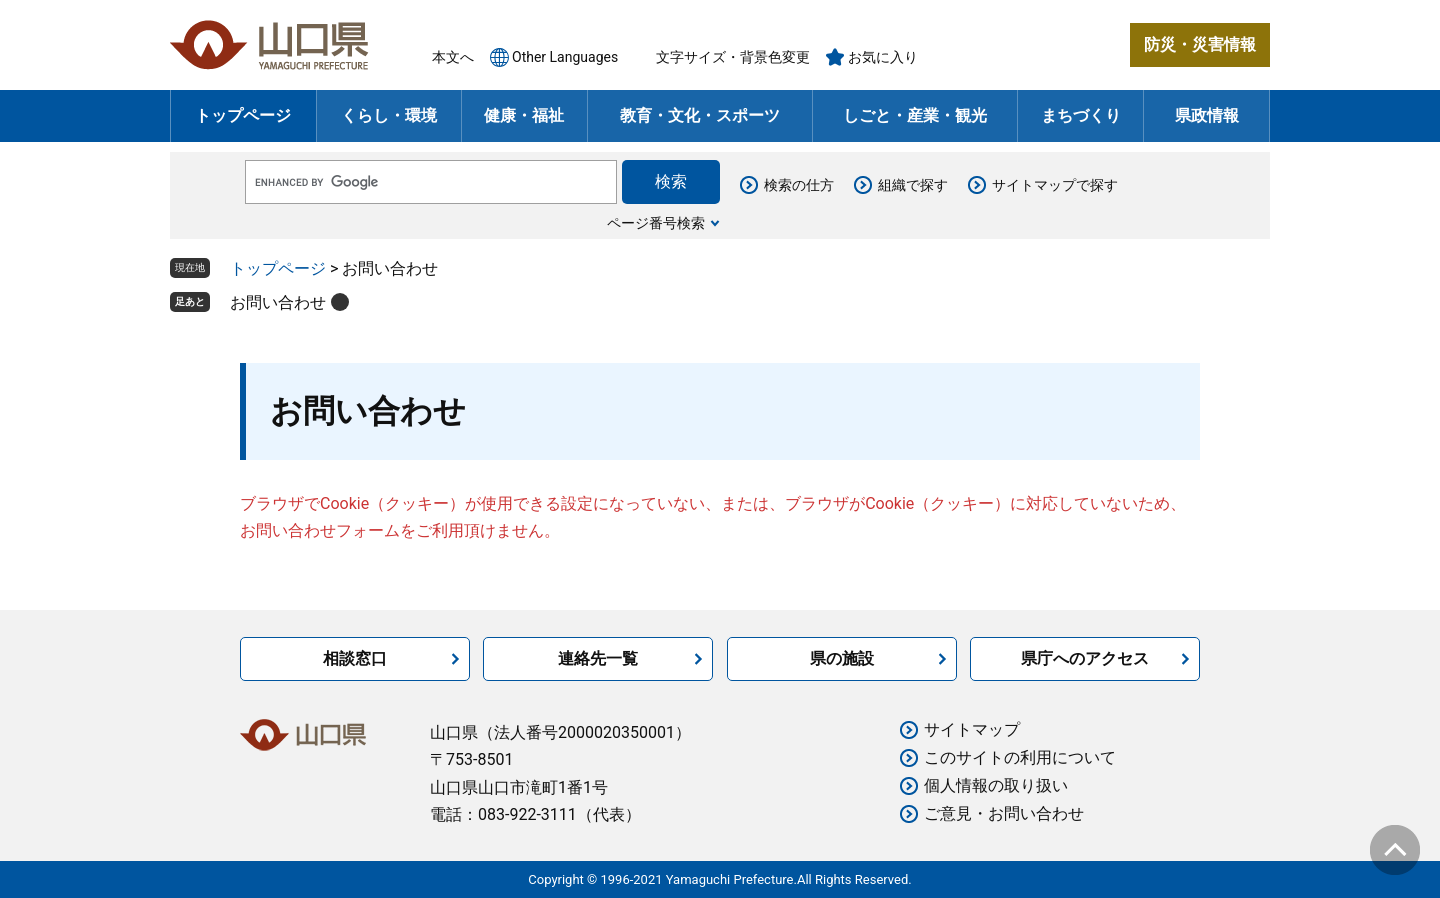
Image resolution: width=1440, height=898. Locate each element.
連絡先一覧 (598, 658)
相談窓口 (355, 658)
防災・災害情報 (1200, 44)
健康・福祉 (524, 115)
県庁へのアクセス (1085, 658)
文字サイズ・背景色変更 (733, 57)
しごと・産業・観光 (915, 115)
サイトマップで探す (1055, 185)
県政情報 (1207, 115)
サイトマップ (972, 729)
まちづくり (1081, 115)
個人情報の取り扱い (996, 785)
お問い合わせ (278, 302)
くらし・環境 (389, 115)
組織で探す (913, 185)
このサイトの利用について (1020, 757)
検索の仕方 (799, 185)
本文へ (453, 57)
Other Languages (565, 57)
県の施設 (842, 658)
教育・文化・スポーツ (700, 115)
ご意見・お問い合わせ (1004, 813)
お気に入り (883, 57)
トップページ (243, 115)
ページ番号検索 (656, 223)
